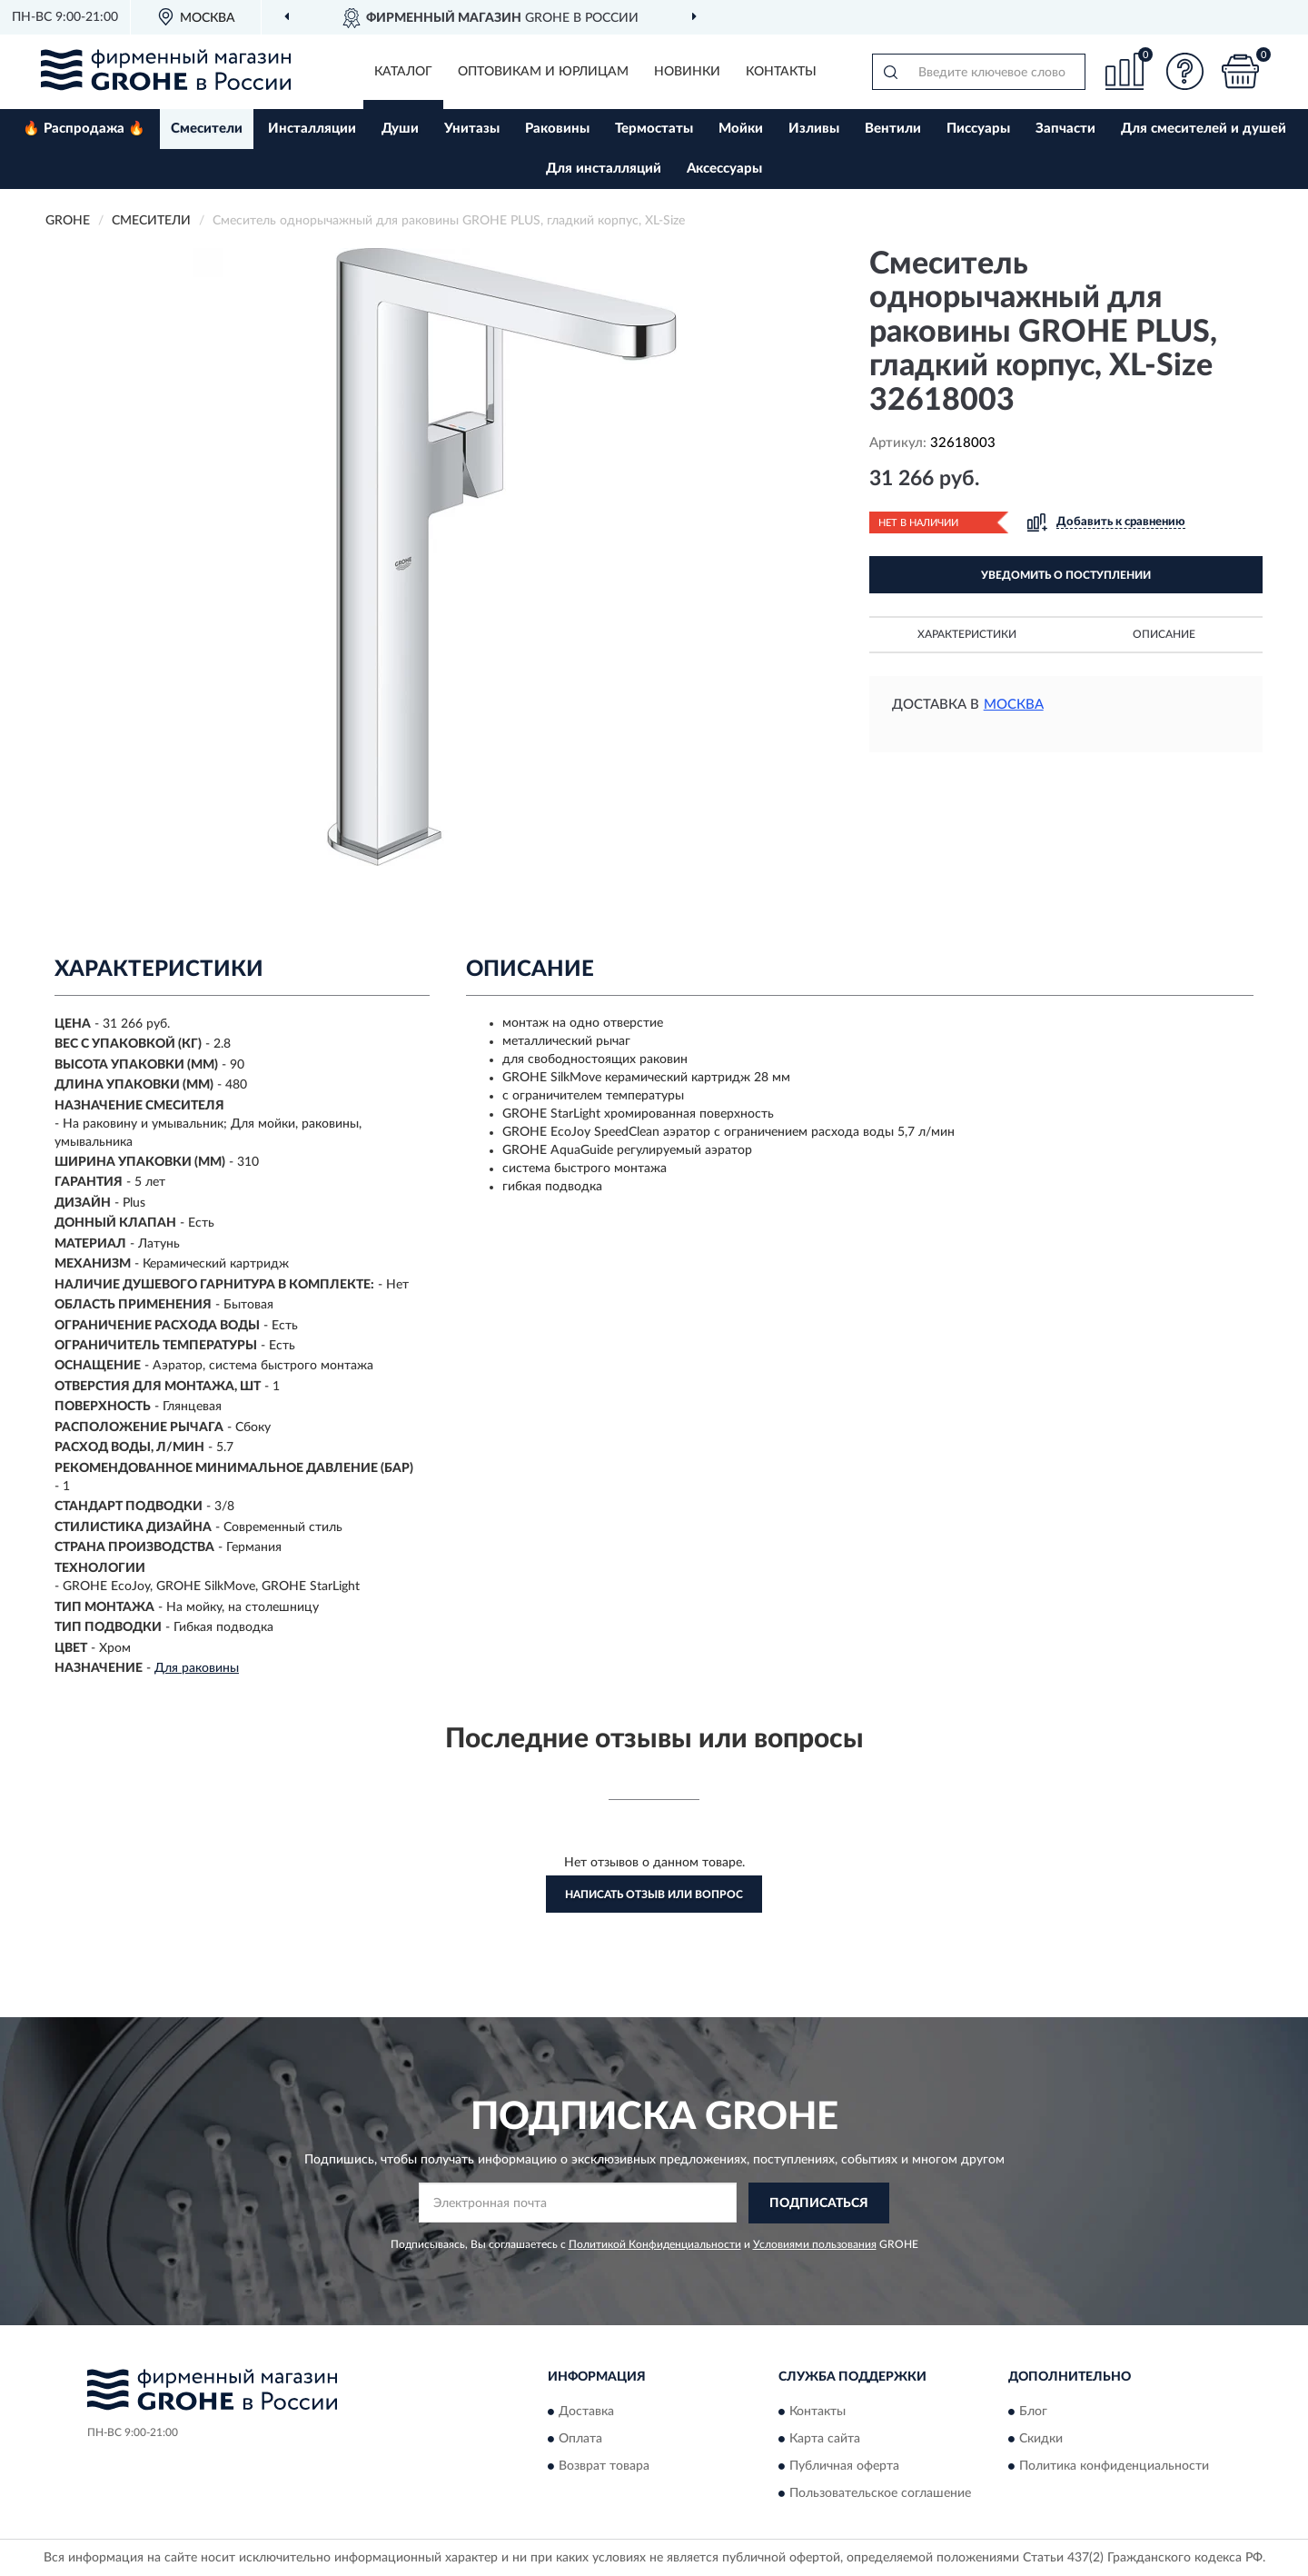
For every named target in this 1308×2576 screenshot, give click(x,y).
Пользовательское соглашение (880, 2494)
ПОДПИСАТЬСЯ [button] (818, 2203)
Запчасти (1065, 128)
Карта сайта (824, 2439)
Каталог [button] (403, 71)
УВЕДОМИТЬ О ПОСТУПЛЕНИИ (1066, 575)
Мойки (740, 128)
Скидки (1041, 2439)
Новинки (687, 71)
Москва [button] (1014, 704)
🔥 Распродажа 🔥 (84, 128)
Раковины (557, 128)
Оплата (580, 2439)
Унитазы (472, 128)
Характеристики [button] (966, 634)
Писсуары (978, 128)
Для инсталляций (603, 168)
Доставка (586, 2412)
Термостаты (654, 128)
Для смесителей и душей (1203, 128)
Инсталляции (312, 128)
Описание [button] (1164, 634)
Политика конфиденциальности (1114, 2467)
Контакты (781, 71)
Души (400, 128)
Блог (1033, 2412)
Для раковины (196, 1668)
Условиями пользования (815, 2244)
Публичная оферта (844, 2467)
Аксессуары (724, 168)
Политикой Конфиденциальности (655, 2244)
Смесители (207, 128)
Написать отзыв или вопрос (654, 1894)
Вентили (893, 128)
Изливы (813, 128)
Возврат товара (604, 2467)
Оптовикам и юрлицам (543, 71)
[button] (1185, 71)
